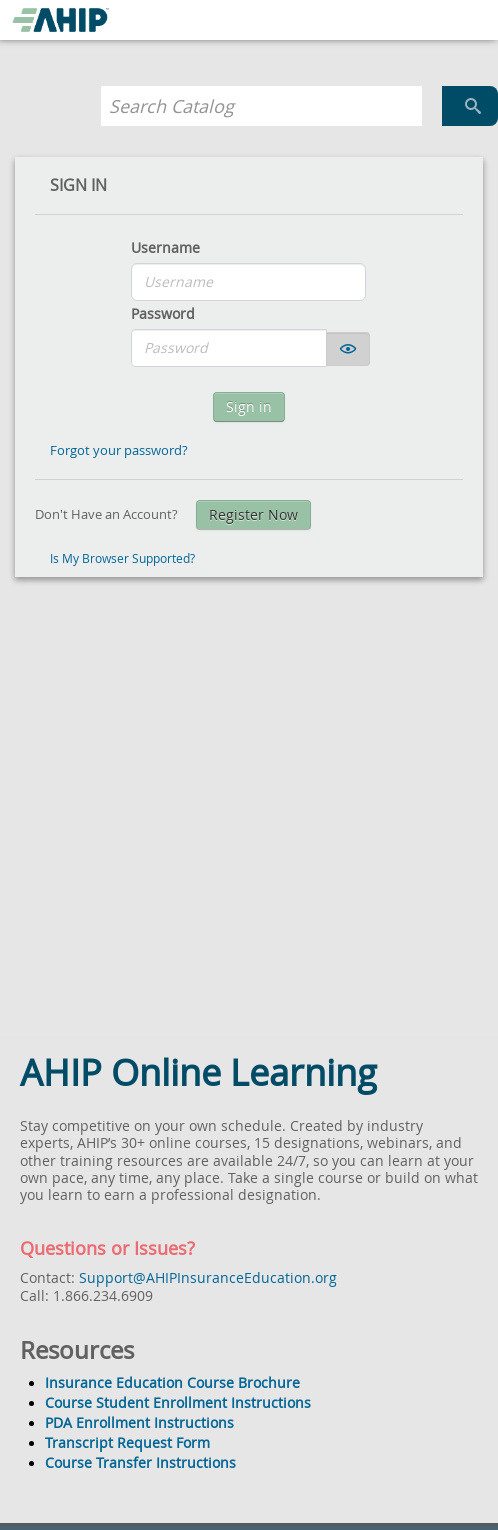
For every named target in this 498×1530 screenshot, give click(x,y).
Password (163, 313)
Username (165, 247)
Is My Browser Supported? (122, 558)
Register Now (253, 514)
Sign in (249, 406)
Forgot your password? (119, 450)
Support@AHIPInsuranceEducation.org (208, 1277)
